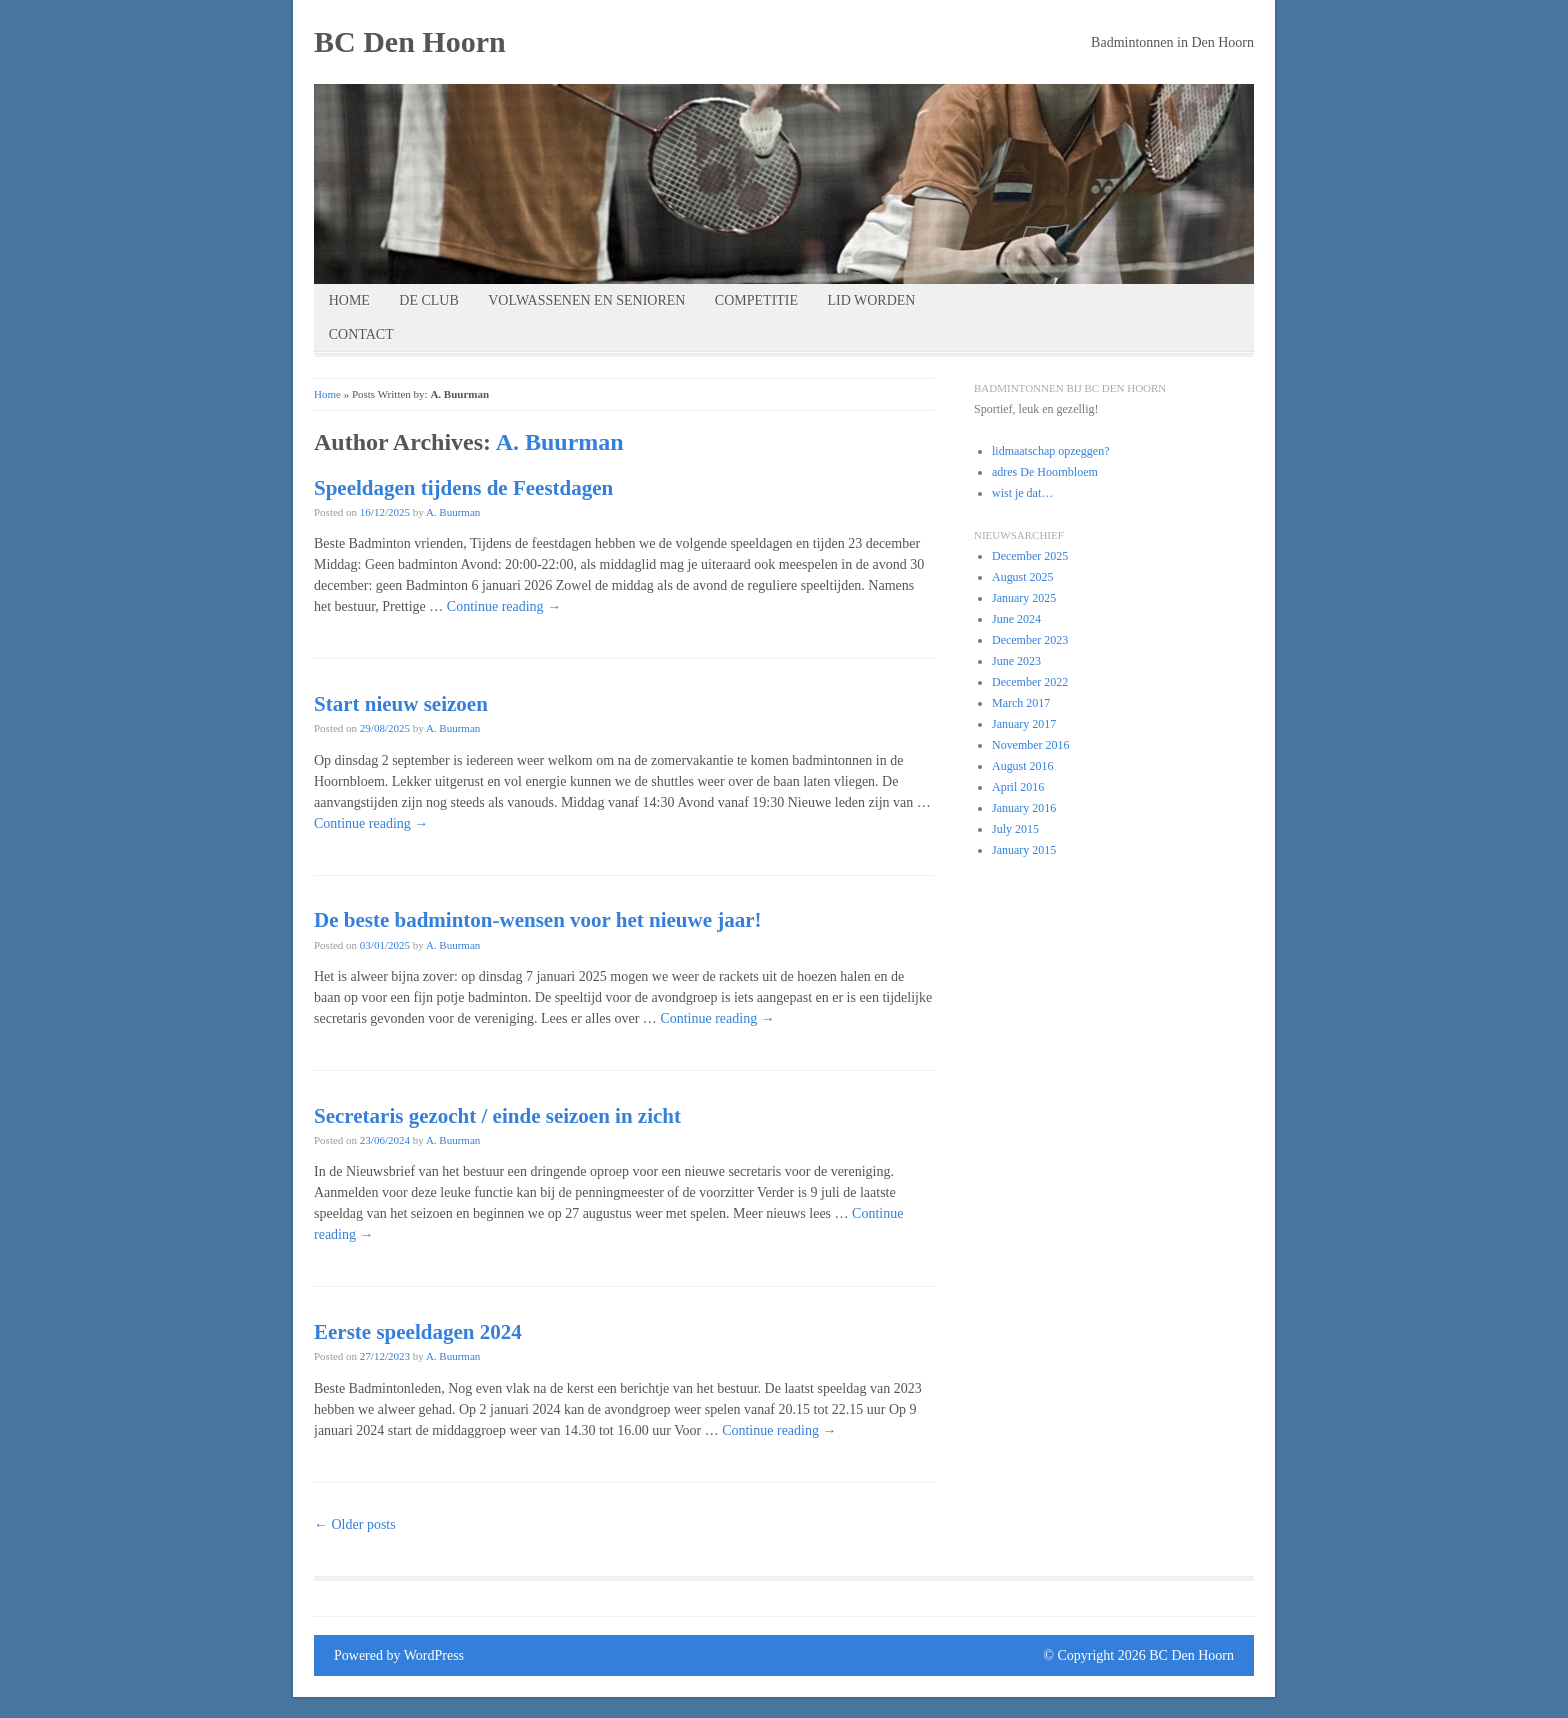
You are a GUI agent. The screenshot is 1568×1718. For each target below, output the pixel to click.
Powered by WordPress (399, 1655)
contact (361, 334)
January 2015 (1024, 850)
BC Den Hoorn (410, 41)
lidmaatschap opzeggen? (1050, 451)
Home (349, 300)
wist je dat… (1022, 493)
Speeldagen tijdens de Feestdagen (463, 488)
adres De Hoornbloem (1045, 472)
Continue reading (504, 606)
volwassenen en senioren (586, 300)
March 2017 (1021, 703)
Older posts (355, 1524)
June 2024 (1016, 619)
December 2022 (1030, 682)
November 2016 (1031, 745)
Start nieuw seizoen (401, 704)
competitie (756, 300)
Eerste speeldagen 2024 (418, 1332)
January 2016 (1024, 808)
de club (429, 300)
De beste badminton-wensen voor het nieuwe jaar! (538, 920)
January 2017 (1024, 724)
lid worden (871, 300)
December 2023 (1030, 640)
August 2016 (1023, 766)
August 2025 (1023, 577)
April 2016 (1018, 787)
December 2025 (1030, 556)
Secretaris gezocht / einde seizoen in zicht (497, 1116)
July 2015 (1015, 829)
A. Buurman (560, 442)
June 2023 (1016, 661)
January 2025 (1024, 598)
